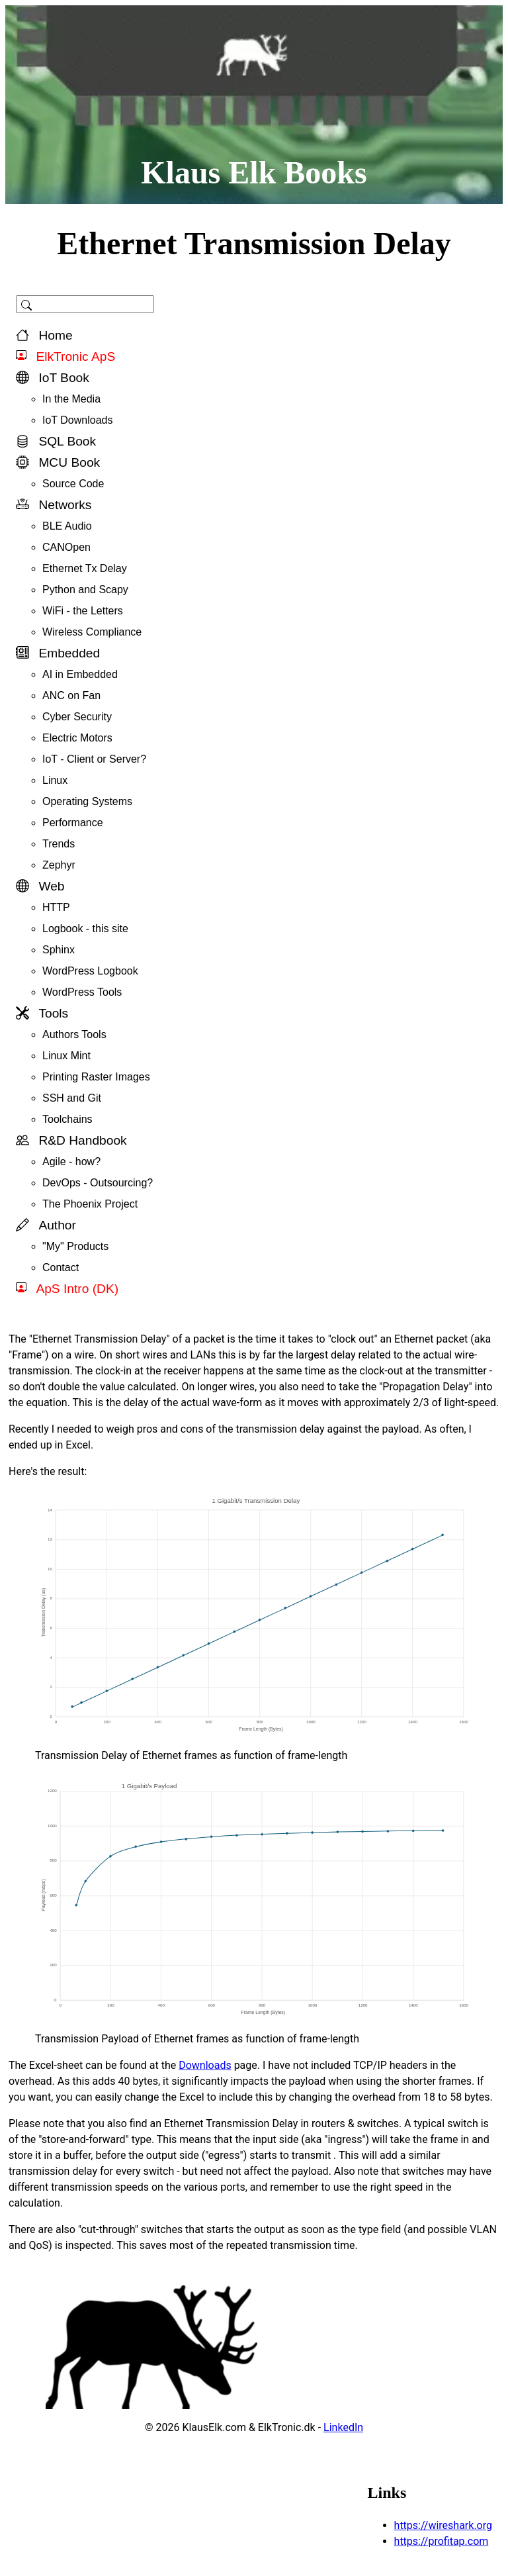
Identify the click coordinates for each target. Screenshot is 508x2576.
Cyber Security (77, 716)
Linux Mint (66, 1055)
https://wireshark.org (443, 2525)
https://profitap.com (441, 2541)
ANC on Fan (71, 695)
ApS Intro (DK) (67, 1289)
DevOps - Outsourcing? (97, 1182)
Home (44, 335)
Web (40, 886)
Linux (54, 780)
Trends (58, 843)
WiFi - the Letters (82, 610)
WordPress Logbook (90, 971)
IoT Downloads (77, 420)
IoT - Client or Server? (94, 759)
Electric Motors (77, 737)
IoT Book (52, 378)
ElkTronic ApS (65, 356)
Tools (42, 1013)
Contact (60, 1267)
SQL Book (56, 441)
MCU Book (58, 462)
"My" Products (75, 1246)
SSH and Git (71, 1098)
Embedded (58, 653)
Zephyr (58, 865)
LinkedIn (343, 2427)
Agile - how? (71, 1161)
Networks (53, 505)
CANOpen (66, 547)
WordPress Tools (82, 992)
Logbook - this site (85, 928)
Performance (72, 822)
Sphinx (58, 949)
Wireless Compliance (92, 632)
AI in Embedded (80, 674)
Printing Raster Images (96, 1076)
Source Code (73, 483)
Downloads (205, 2065)
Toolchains (67, 1119)
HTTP (56, 907)
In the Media (71, 399)
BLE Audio (67, 526)
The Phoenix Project (90, 1204)
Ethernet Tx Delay (84, 568)
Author (46, 1225)
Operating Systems (87, 801)
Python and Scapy (85, 589)
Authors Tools (74, 1034)
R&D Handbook (71, 1140)
